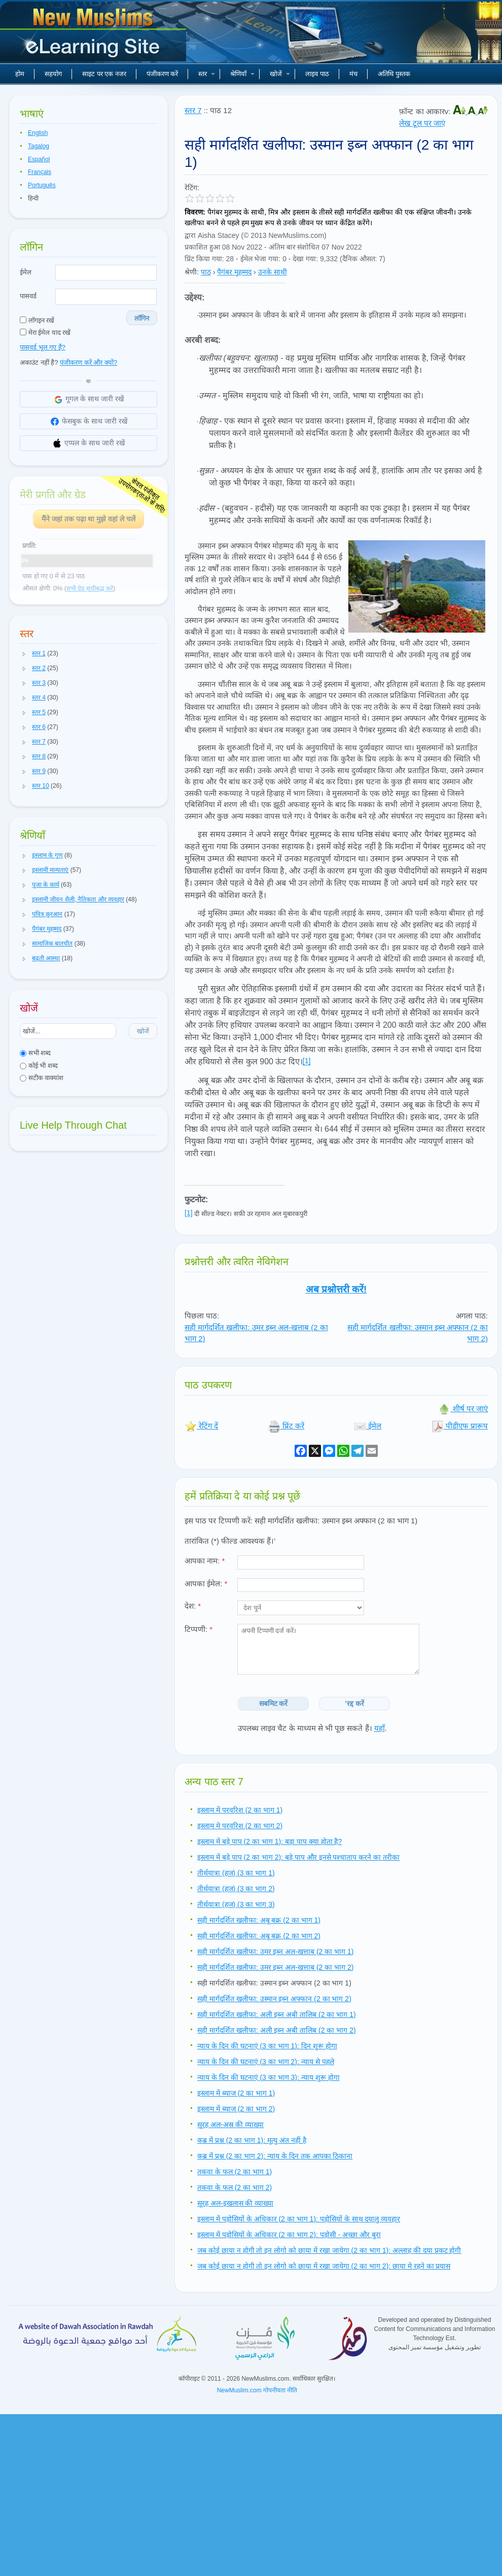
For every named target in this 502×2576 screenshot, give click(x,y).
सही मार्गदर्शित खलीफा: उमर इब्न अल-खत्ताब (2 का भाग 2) (275, 1967)
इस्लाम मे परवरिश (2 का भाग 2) (239, 1826)
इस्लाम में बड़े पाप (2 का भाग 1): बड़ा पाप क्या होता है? (269, 1841)
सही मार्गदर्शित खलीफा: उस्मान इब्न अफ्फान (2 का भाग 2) (274, 1999)
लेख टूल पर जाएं (422, 123)
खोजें (280, 74)
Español (39, 159)
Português (42, 185)
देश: (193, 1606)
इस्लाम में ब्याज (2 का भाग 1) (236, 2093)
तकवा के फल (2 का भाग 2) (234, 2187)
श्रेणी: (192, 272)
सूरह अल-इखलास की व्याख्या (235, 2203)
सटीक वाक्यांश (41, 1078)
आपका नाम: (205, 1560)
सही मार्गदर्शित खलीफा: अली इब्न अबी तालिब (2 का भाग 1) (276, 2014)
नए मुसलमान (94, 35)
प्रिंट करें (286, 1425)
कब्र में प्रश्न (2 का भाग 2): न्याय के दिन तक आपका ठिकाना (274, 2156)
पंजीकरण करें (162, 74)
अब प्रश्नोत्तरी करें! (336, 1289)
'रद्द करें (354, 1703)
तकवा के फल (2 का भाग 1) (234, 2172)
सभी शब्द (35, 1053)
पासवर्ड (28, 296)
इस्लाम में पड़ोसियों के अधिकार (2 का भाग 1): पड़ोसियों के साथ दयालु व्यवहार (298, 2219)
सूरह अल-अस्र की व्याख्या (230, 2124)
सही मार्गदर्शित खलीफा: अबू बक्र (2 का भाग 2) (258, 1936)
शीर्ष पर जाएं (463, 1408)
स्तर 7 (193, 110)
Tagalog (38, 146)
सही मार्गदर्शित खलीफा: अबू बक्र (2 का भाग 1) (258, 1920)
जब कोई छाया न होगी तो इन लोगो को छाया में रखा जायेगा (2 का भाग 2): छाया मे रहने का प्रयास (323, 2266)
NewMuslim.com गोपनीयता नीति (257, 2390)
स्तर (206, 74)
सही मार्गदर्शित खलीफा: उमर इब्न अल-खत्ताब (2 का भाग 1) (275, 1951)
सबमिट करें (273, 1703)
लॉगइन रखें (37, 320)
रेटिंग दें (201, 1425)
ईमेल (25, 272)
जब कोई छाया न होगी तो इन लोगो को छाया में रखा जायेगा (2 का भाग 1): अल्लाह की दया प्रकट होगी (329, 2250)
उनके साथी (272, 272)
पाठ (206, 272)
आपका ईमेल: (206, 1583)
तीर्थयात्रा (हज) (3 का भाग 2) (236, 1889)
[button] (24, 654)
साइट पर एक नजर (104, 74)
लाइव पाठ (317, 74)
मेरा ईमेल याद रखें (45, 332)
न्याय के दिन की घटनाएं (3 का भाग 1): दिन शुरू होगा (267, 2046)
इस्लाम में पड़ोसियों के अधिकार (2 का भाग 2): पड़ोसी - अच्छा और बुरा (289, 2235)
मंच (353, 74)
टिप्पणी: (198, 1629)
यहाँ (379, 1728)
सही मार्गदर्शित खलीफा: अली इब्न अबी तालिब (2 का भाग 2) (276, 2030)
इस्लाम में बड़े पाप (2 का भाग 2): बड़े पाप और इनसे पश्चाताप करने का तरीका (298, 1857)
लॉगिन (141, 318)
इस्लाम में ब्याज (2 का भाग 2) (236, 2109)
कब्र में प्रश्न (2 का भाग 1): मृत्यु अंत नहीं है (251, 2140)
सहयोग (53, 74)
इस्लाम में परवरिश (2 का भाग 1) (239, 1810)
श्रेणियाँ (242, 74)
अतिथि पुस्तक (394, 74)
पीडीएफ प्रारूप (460, 1425)
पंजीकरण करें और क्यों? (88, 362)
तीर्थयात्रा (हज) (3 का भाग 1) (236, 1873)
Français (39, 172)
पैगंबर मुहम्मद (234, 272)
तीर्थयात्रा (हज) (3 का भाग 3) (236, 1904)
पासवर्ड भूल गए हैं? (42, 347)
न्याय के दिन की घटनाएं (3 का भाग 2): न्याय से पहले (265, 2062)
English (38, 132)
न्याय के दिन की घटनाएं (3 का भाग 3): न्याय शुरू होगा (268, 2077)
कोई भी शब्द (39, 1065)
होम (19, 74)
